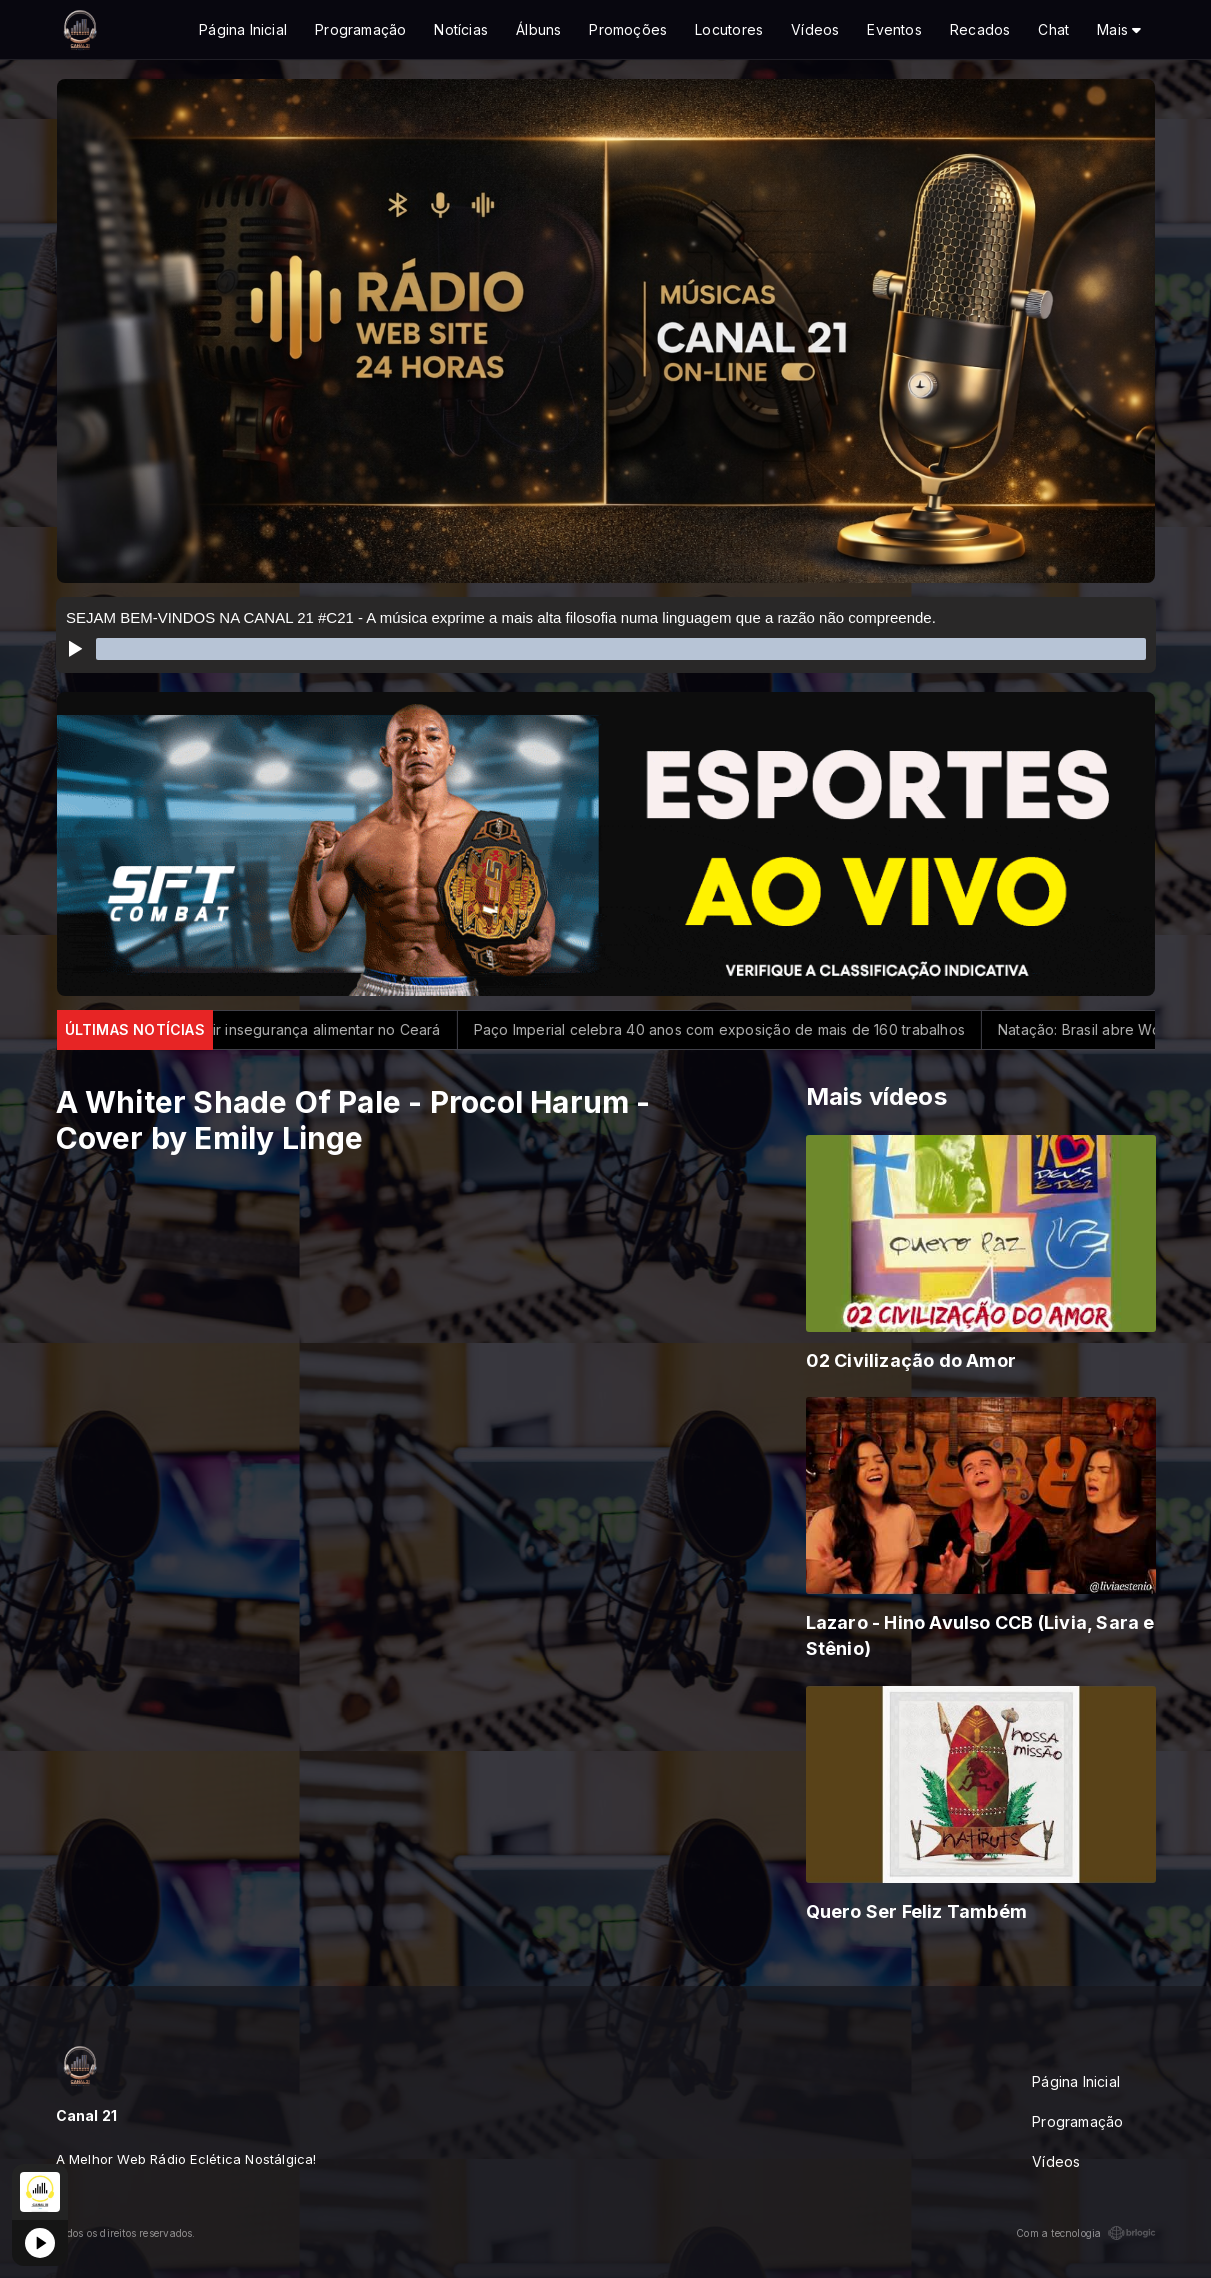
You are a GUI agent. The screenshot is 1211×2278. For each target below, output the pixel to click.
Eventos (894, 29)
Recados (980, 29)
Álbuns (538, 29)
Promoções (628, 29)
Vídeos (815, 29)
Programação (360, 29)
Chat (1053, 29)
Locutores (729, 29)
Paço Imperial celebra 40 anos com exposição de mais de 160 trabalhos (774, 1029)
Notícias (461, 29)
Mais (1119, 29)
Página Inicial (243, 29)
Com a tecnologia (1085, 2233)
